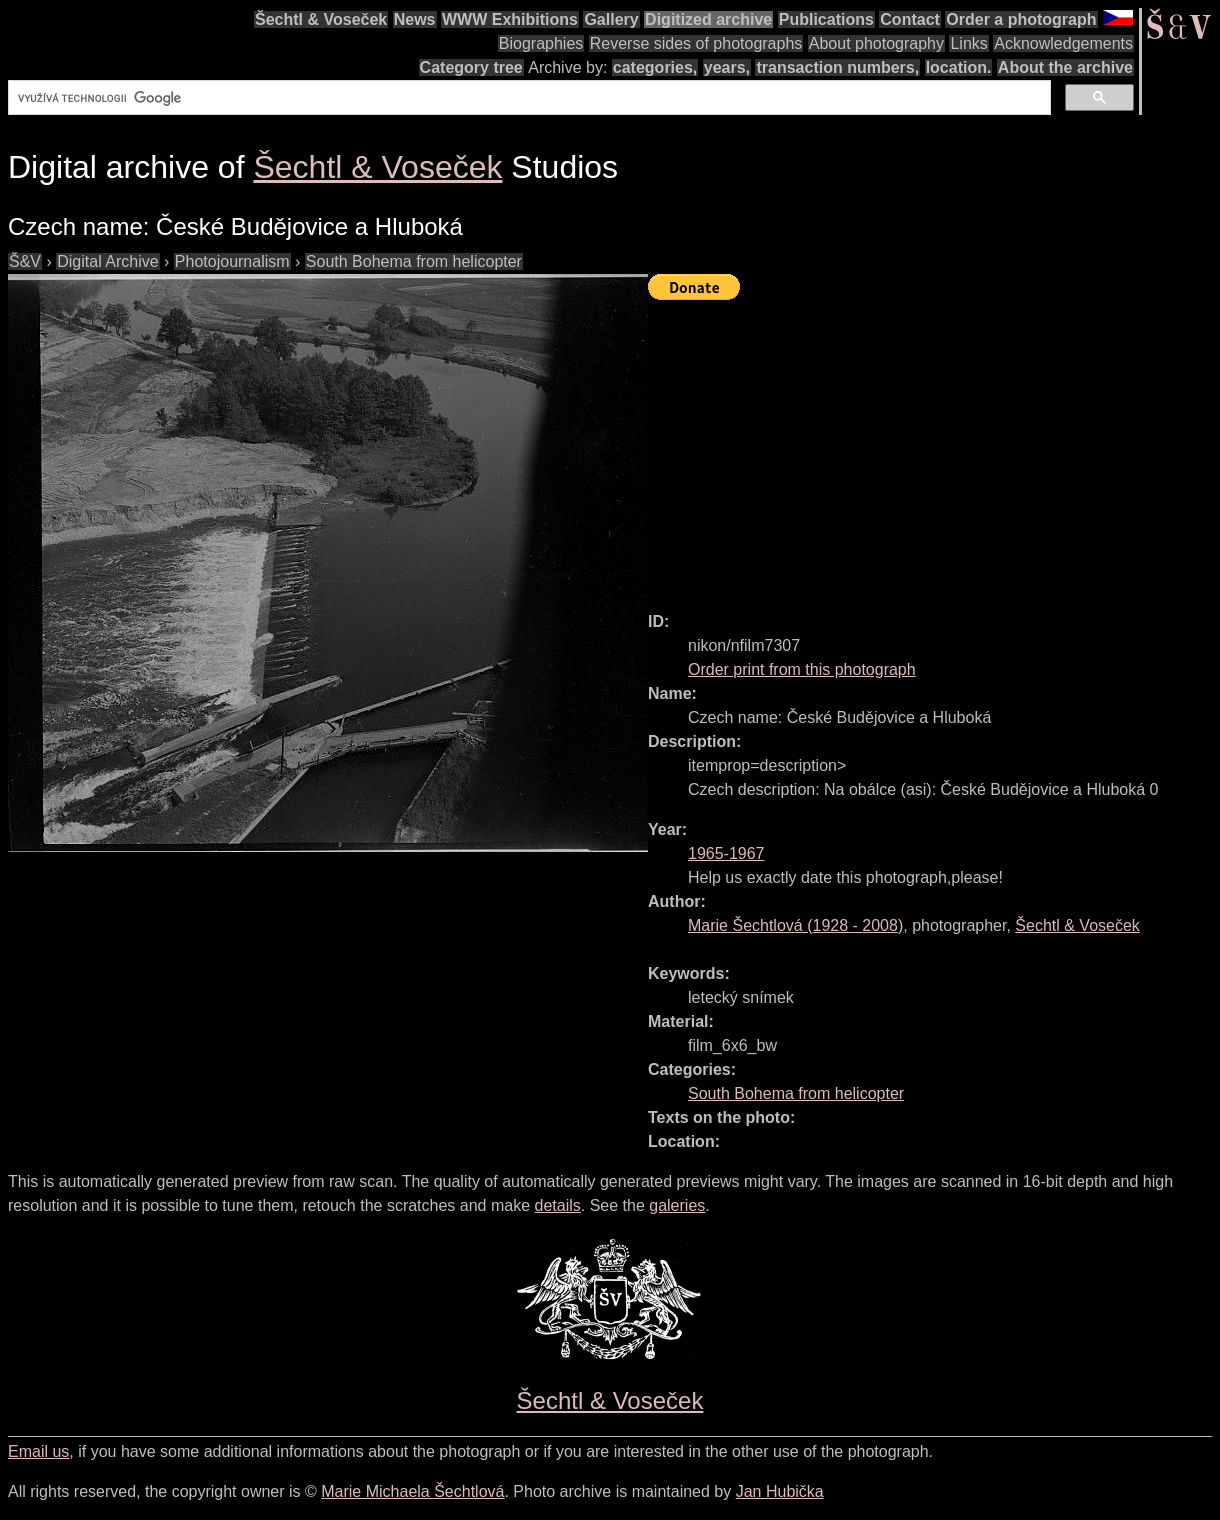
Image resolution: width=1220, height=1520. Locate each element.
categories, (655, 67)
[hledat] (527, 98)
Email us (38, 1451)
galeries (677, 1205)
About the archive (1065, 67)
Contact (910, 19)
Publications (826, 19)
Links (968, 43)
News (415, 19)
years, (727, 67)
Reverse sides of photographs (696, 43)
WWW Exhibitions (510, 19)
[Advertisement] (934, 447)
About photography (876, 43)
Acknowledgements (1063, 43)
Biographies (541, 43)
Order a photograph (1021, 19)
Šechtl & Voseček (321, 19)
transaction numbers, (837, 67)
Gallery (611, 19)
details (558, 1205)
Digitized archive (708, 19)
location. (959, 67)
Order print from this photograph (802, 669)
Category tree (471, 67)
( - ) (795, 925)
